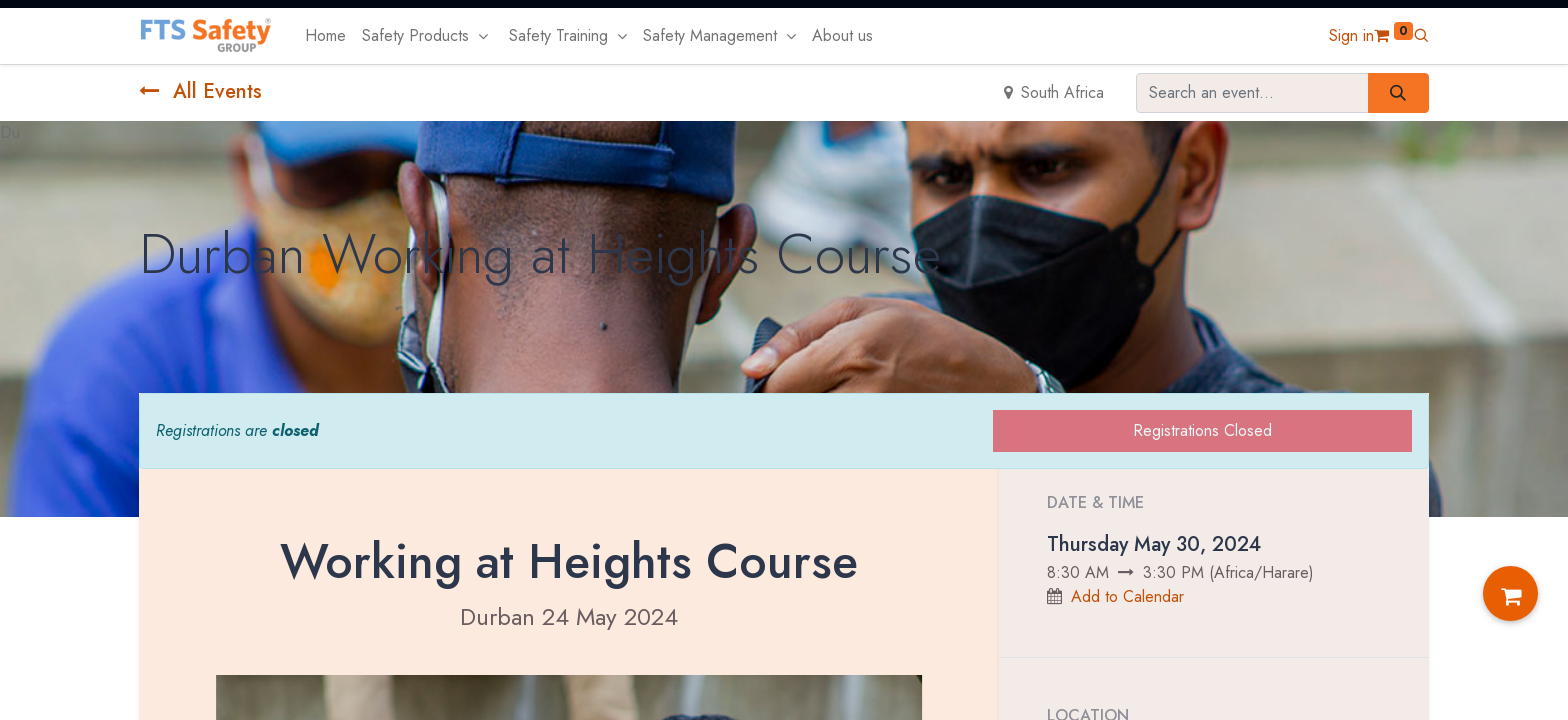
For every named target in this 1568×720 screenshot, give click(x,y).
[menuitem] (325, 36)
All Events (200, 91)
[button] (1421, 35)
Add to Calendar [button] (1127, 596)
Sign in (1351, 35)
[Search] (1398, 93)
